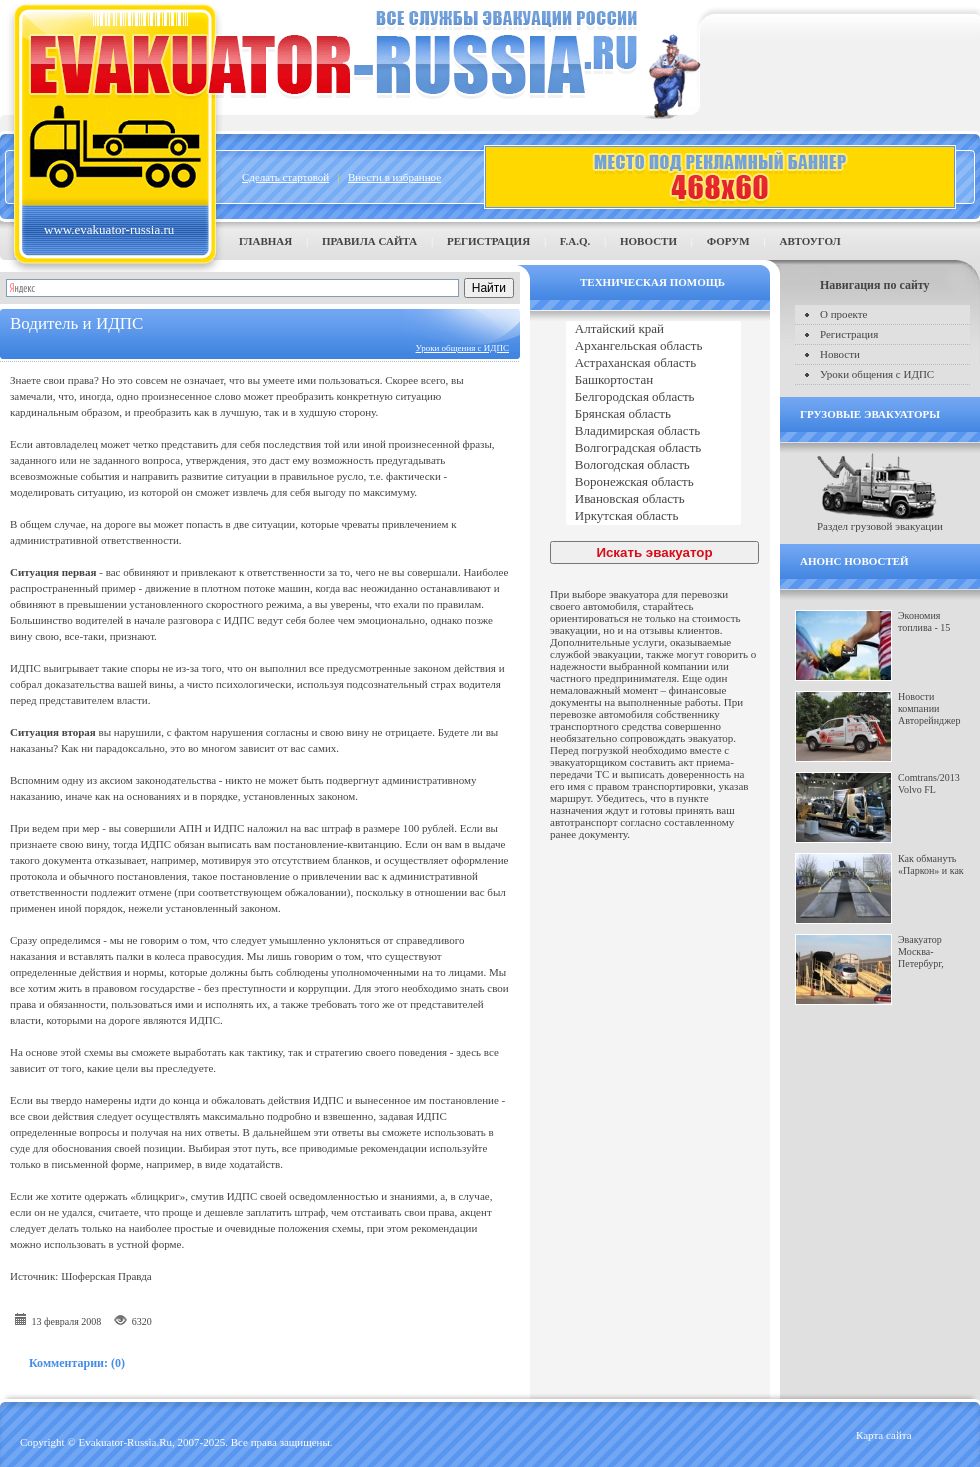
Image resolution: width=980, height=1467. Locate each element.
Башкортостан (653, 380)
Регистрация (488, 241)
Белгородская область (653, 397)
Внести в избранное (394, 177)
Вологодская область (653, 465)
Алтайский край (653, 329)
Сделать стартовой (285, 177)
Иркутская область (653, 516)
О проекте (844, 314)
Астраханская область (653, 363)
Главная (265, 241)
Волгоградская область (653, 448)
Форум (728, 241)
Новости (648, 241)
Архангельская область (653, 346)
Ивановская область (653, 499)
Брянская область (653, 414)
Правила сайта (369, 241)
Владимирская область (653, 431)
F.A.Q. (575, 241)
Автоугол (809, 241)
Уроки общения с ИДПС (462, 348)
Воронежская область (653, 482)
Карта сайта (884, 1435)
